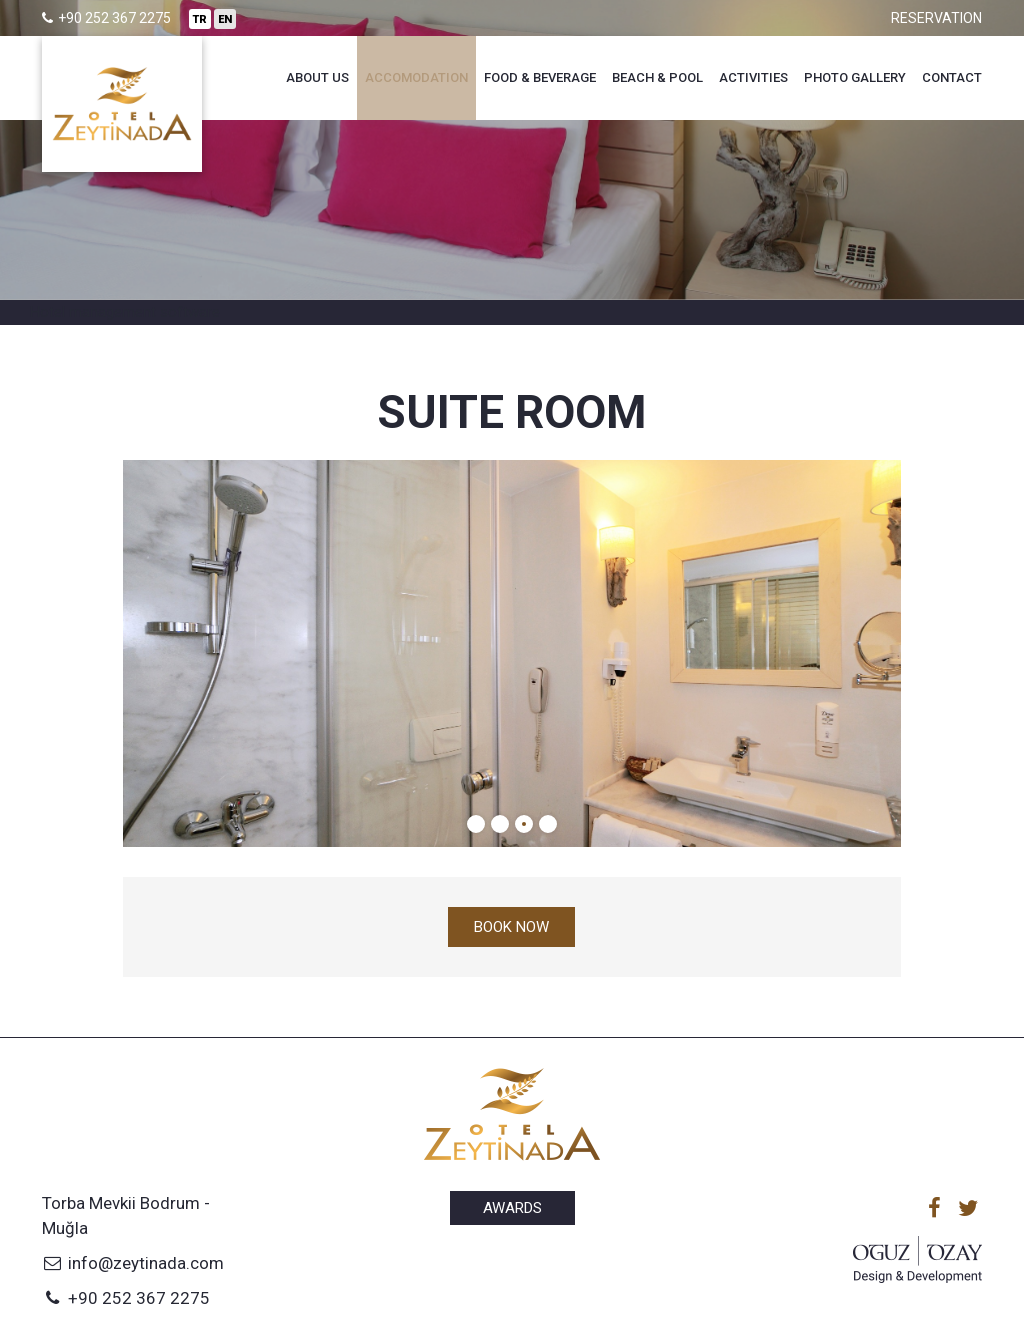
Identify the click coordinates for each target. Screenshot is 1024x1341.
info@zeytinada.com (133, 1263)
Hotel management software (125, 312)
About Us (317, 77)
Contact (952, 77)
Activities (753, 77)
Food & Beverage (540, 77)
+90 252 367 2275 (126, 1298)
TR (200, 19)
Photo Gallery (855, 77)
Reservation (936, 18)
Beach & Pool (657, 77)
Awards (512, 1208)
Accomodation (416, 77)
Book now (511, 927)
